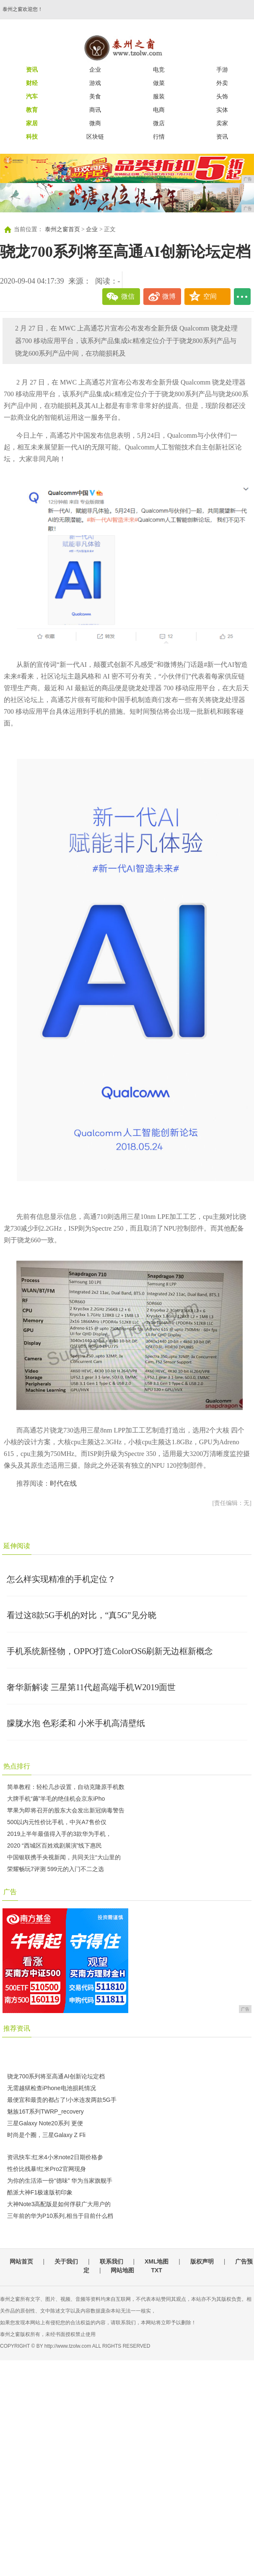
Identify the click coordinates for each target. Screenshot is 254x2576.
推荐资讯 (16, 2028)
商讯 (95, 109)
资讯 (222, 136)
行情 (159, 136)
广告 (10, 1891)
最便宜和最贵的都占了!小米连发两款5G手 (62, 2099)
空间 (210, 296)
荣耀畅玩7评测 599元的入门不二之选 (55, 1869)
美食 (95, 96)
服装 (159, 96)
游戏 (95, 83)
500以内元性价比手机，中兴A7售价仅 (56, 1822)
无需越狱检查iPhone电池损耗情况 (51, 2088)
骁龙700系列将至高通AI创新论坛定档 (56, 2076)
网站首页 (21, 2261)
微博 (169, 296)
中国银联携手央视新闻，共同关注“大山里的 (64, 1857)
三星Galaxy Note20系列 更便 (45, 2123)
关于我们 (66, 2261)
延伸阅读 (16, 1545)
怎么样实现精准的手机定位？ (61, 1579)
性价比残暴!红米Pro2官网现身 (46, 2169)
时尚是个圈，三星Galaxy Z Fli (46, 2135)
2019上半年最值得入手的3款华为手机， (59, 1833)
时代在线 (63, 1483)
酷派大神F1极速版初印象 (40, 2192)
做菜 (159, 83)
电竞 (159, 69)
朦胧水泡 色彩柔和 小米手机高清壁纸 (76, 1723)
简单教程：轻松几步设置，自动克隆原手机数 (65, 1787)
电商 (159, 109)
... (242, 296)
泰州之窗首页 (62, 229)
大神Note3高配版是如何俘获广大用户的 (59, 2204)
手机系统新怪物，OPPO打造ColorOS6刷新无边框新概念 (110, 1651)
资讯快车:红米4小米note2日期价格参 (55, 2157)
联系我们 (111, 2261)
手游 (222, 69)
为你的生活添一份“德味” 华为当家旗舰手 (59, 2180)
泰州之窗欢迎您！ (23, 9)
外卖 (222, 83)
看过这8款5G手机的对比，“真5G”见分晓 (81, 1615)
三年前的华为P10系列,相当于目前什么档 (60, 2215)
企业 (95, 69)
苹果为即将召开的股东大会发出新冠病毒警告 (65, 1810)
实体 (222, 109)
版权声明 (202, 2261)
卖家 (222, 123)
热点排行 (16, 1766)
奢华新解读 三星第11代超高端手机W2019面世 (91, 1687)
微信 (128, 296)
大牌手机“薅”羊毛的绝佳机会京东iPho (56, 1798)
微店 (159, 123)
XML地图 (157, 2261)
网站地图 (122, 2270)
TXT (156, 2270)
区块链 (95, 136)
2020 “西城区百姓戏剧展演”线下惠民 (54, 1845)
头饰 (222, 96)
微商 (95, 123)
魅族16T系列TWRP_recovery (45, 2111)
